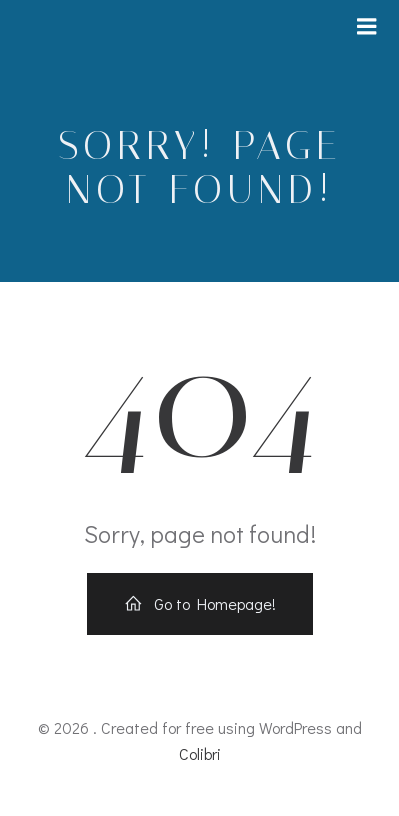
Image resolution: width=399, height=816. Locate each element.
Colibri (200, 753)
